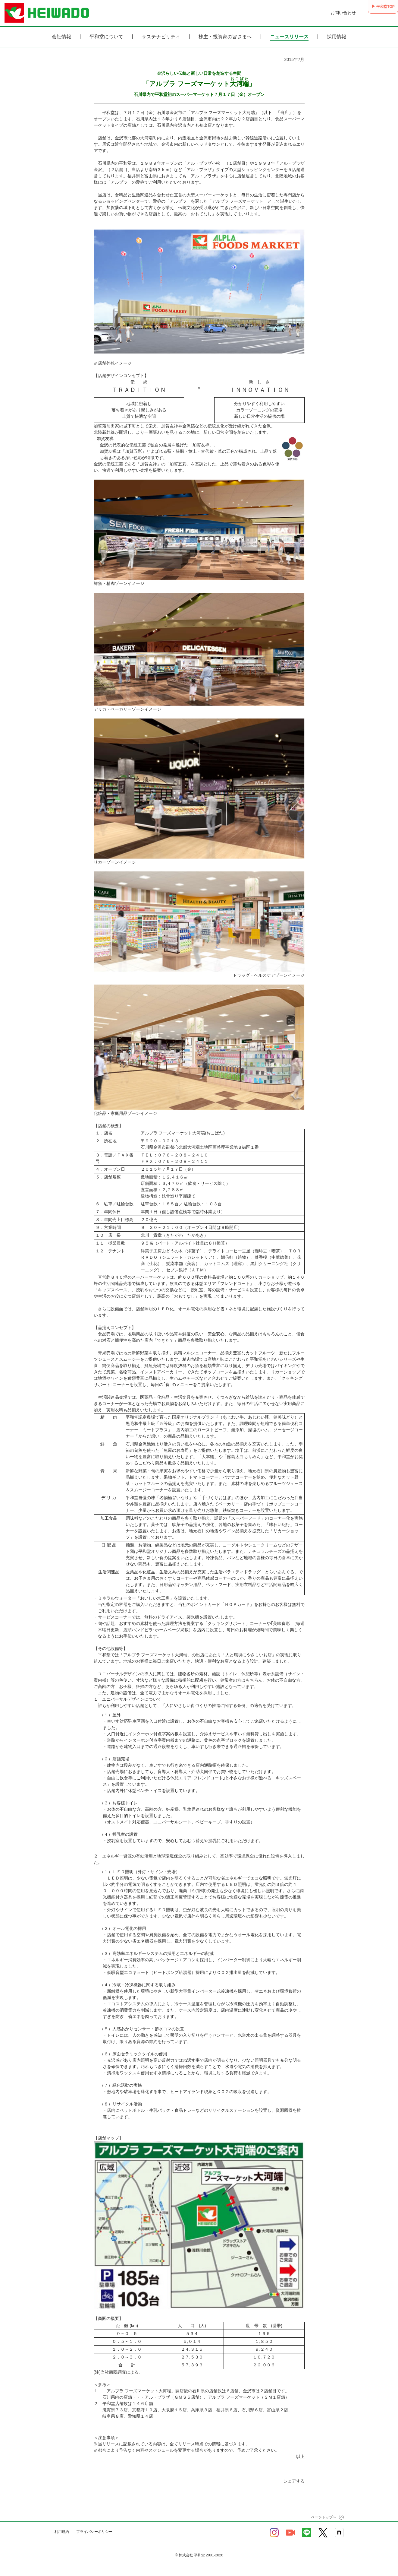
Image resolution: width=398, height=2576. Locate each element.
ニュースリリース (289, 36)
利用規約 (62, 2532)
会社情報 (61, 36)
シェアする (294, 2481)
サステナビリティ (161, 36)
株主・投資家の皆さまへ (225, 36)
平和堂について (106, 36)
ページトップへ (323, 2517)
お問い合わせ (331, 12)
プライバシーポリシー (94, 2532)
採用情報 (336, 36)
